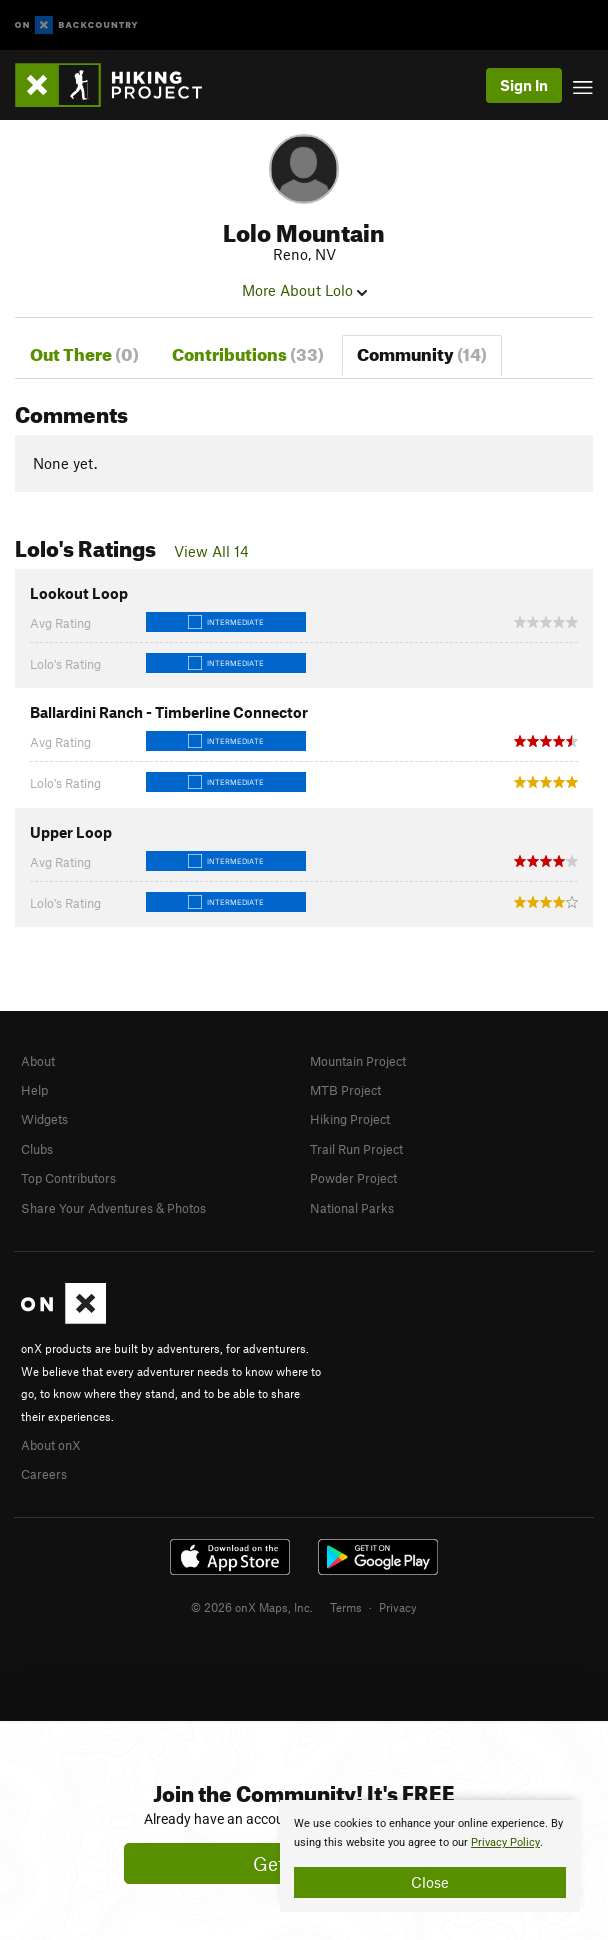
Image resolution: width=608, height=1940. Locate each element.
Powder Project (353, 1178)
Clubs (37, 1149)
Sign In (524, 85)
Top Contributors (68, 1178)
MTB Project (345, 1090)
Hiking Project (350, 1119)
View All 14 (211, 551)
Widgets (44, 1119)
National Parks (352, 1208)
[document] (430, 1856)
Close (430, 1882)
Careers (44, 1474)
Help (34, 1090)
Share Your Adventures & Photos (113, 1208)
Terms (346, 1607)
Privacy (398, 1607)
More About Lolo (304, 290)
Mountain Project (358, 1061)
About (38, 1061)
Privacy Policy (505, 1842)
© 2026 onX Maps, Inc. (252, 1607)
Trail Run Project (356, 1149)
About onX (51, 1445)
